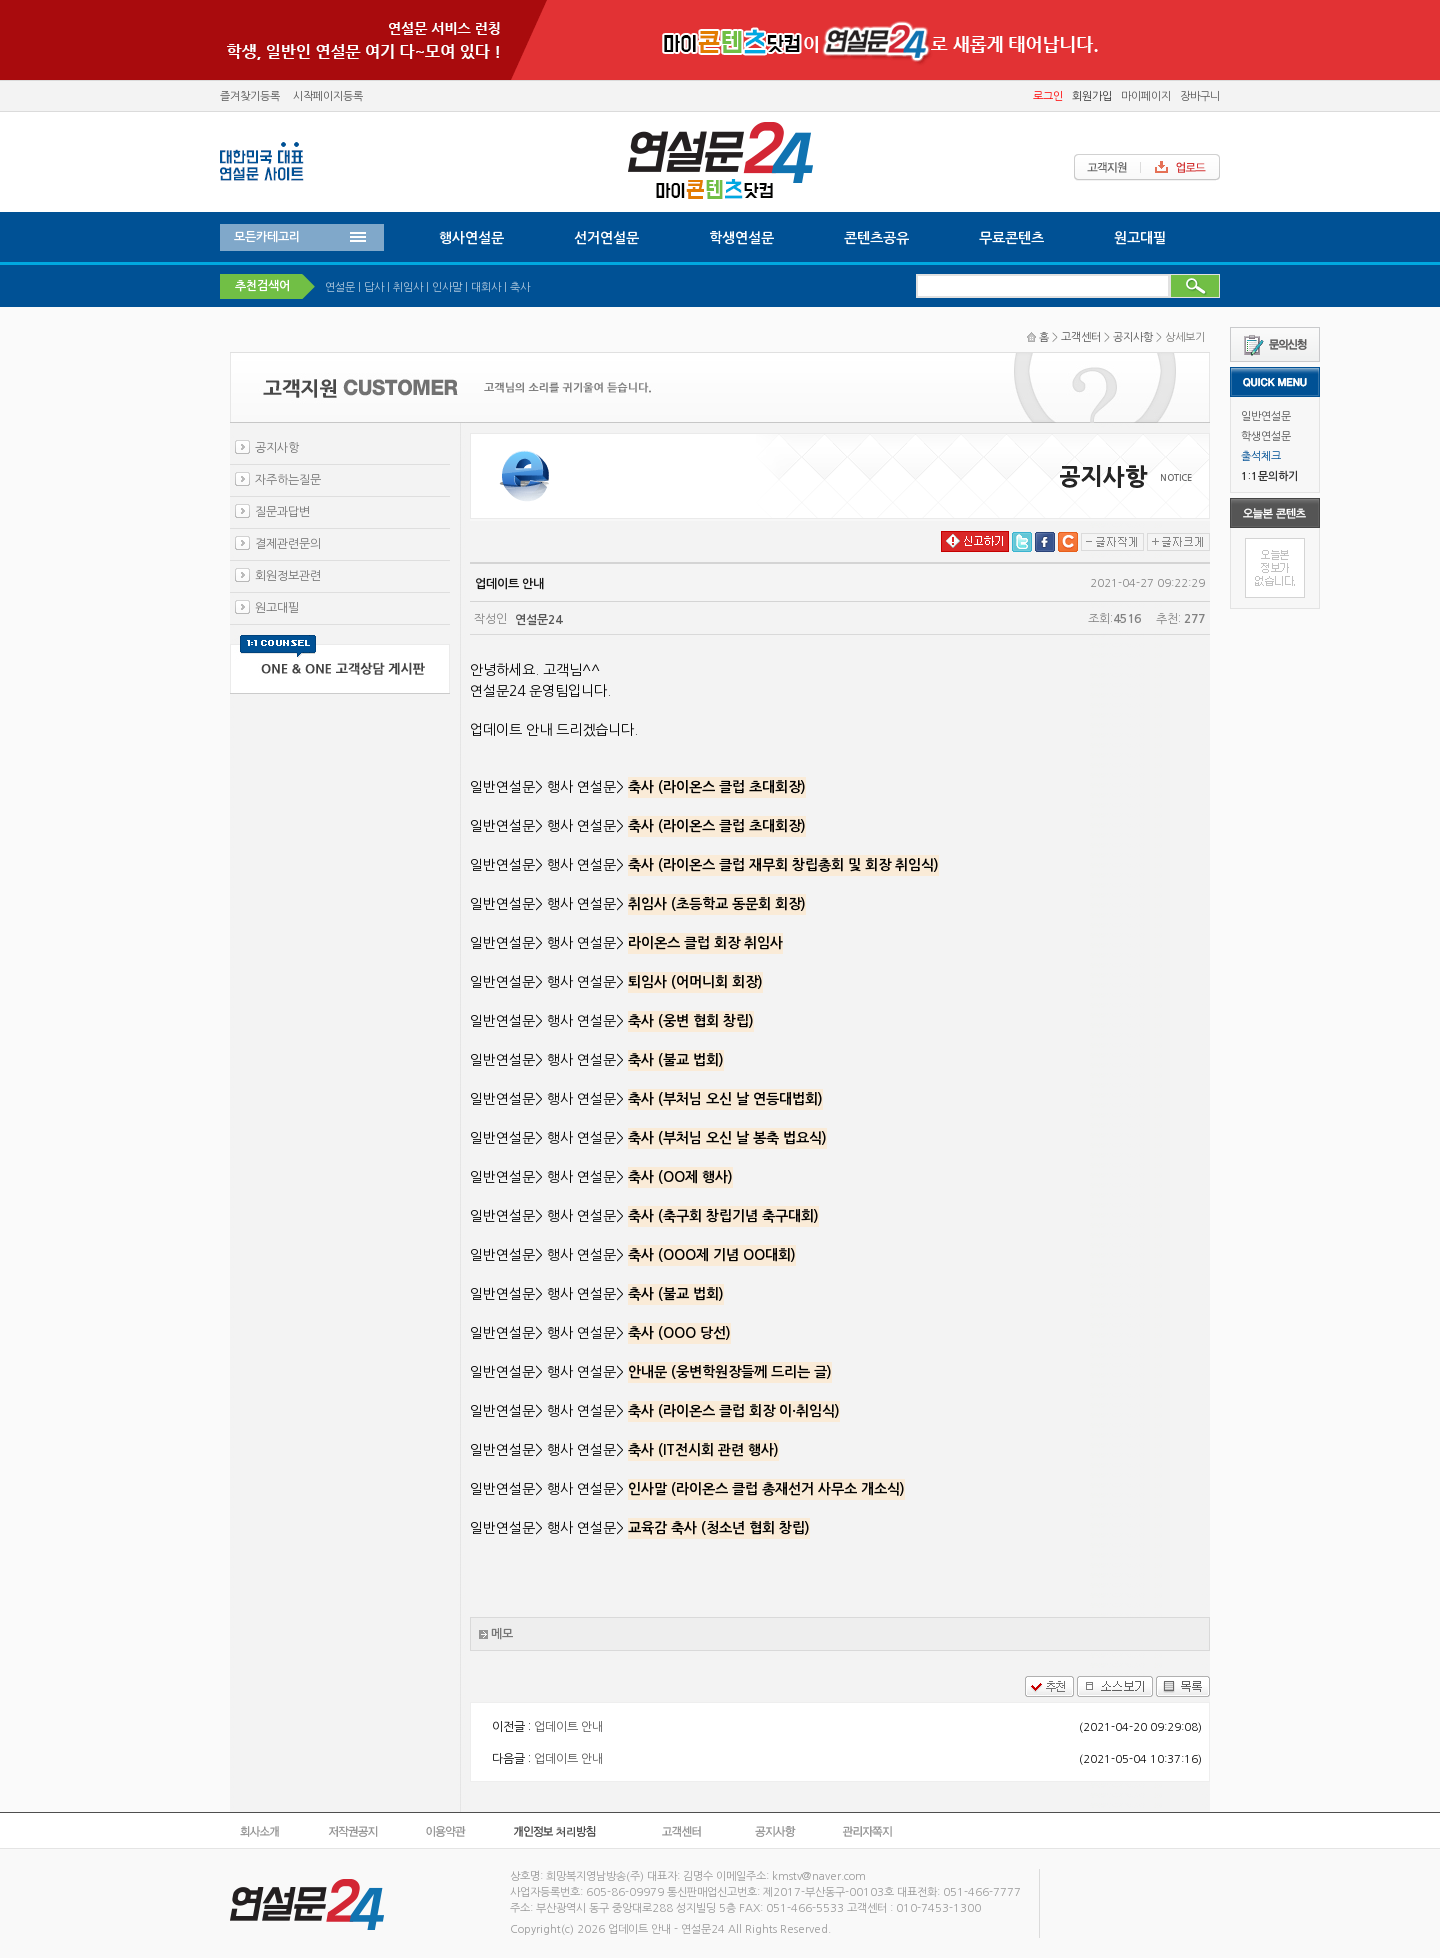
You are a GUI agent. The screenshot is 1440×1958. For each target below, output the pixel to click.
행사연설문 (471, 238)
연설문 (340, 287)
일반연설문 (1266, 416)
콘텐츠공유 (876, 238)
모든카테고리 (267, 237)
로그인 (1048, 96)
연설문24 (538, 620)
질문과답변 (282, 512)
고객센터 (1081, 337)
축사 (520, 287)
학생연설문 (1266, 436)
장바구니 (1200, 96)
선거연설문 (606, 238)
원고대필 (1140, 238)
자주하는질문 (288, 480)
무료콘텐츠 (1011, 238)
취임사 (408, 287)
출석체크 (1261, 456)
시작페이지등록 (328, 96)
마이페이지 (1146, 96)
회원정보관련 (288, 576)
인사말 (447, 287)
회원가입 (1092, 96)
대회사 (486, 287)
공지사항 (1133, 337)
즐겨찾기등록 (250, 96)
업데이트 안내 (568, 1727)
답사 (374, 287)
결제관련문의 (288, 544)
